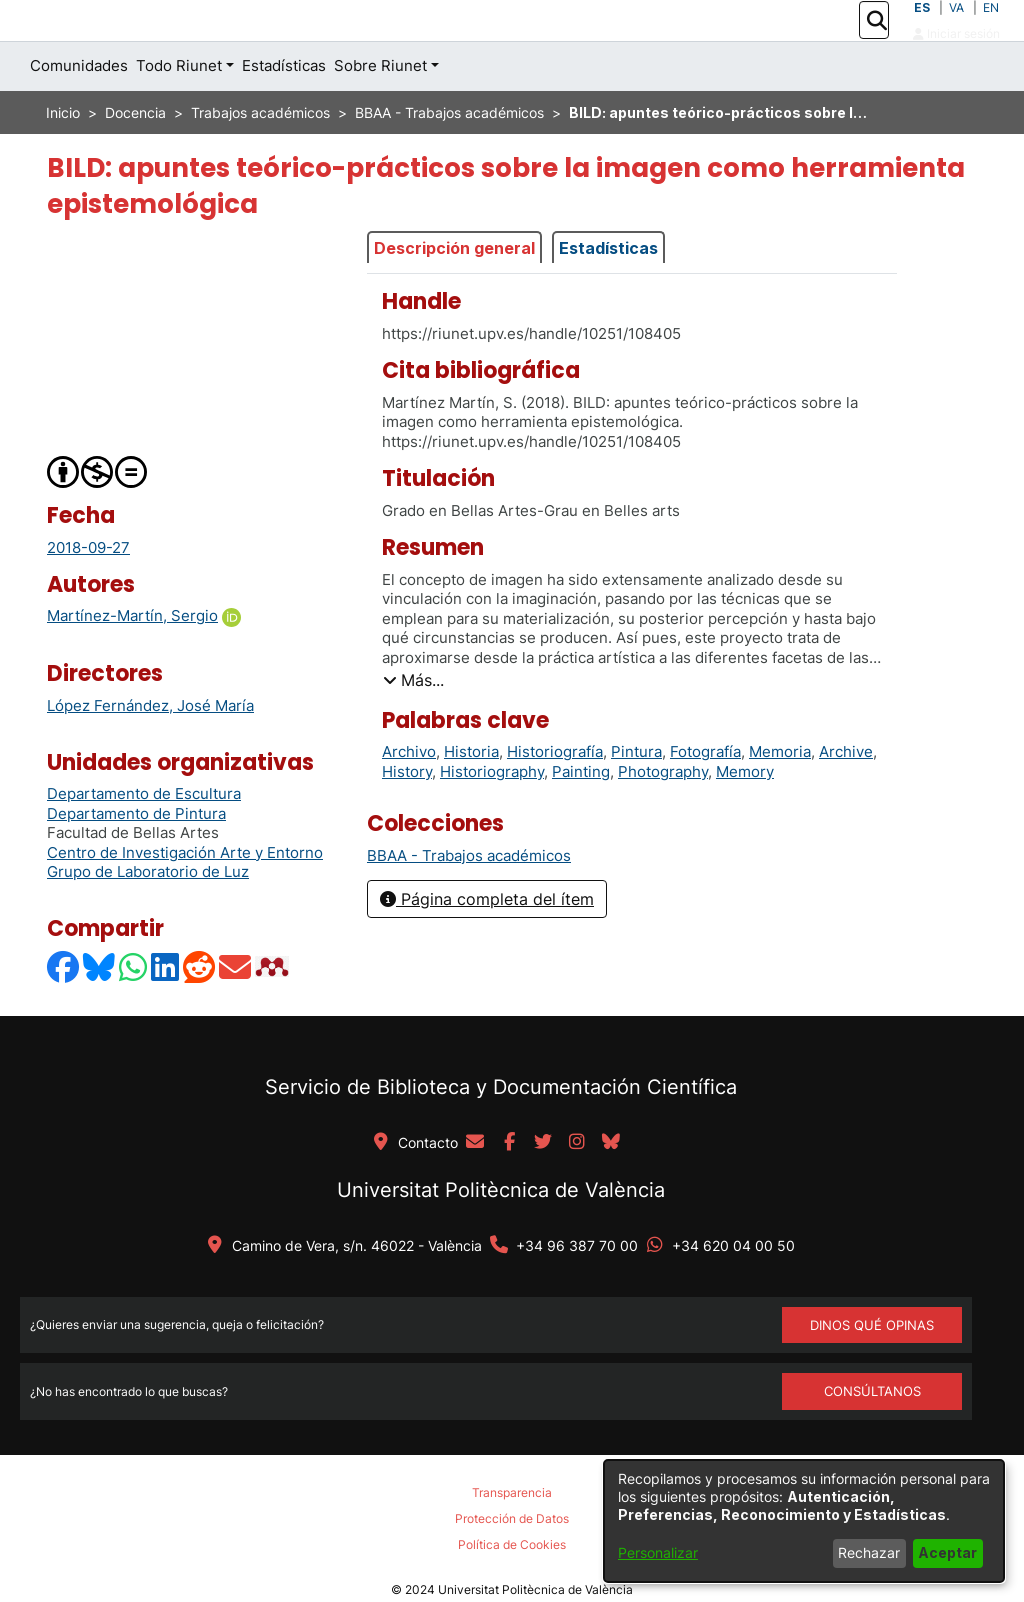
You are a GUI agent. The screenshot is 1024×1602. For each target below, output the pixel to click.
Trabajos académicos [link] (260, 157)
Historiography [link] (492, 816)
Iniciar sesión (956, 55)
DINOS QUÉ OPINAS (872, 1369)
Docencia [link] (135, 157)
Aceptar (947, 1552)
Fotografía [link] (705, 796)
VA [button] (956, 29)
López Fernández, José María (150, 750)
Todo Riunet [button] (179, 110)
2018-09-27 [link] (88, 591)
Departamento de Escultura (144, 838)
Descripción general (454, 292)
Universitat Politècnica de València (501, 1234)
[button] (876, 43)
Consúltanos (872, 1436)
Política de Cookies (512, 1588)
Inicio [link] (63, 157)
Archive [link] (846, 796)
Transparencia (512, 1537)
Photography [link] (663, 816)
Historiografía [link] (555, 796)
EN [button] (991, 29)
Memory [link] (745, 816)
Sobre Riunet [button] (380, 110)
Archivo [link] (409, 796)
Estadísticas (608, 292)
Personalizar (658, 1552)
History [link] (407, 816)
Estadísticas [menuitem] (284, 110)
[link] (469, 900)
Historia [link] (471, 796)
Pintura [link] (636, 796)
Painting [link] (581, 816)
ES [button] (922, 29)
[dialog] (804, 1521)
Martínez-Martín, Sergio (132, 660)
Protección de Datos (512, 1563)
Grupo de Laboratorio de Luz (148, 916)
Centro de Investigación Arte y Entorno (185, 897)
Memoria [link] (780, 796)
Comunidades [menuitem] (79, 110)
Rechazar (869, 1552)
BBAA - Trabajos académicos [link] (449, 157)
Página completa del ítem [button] (487, 944)
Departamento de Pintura (136, 858)
